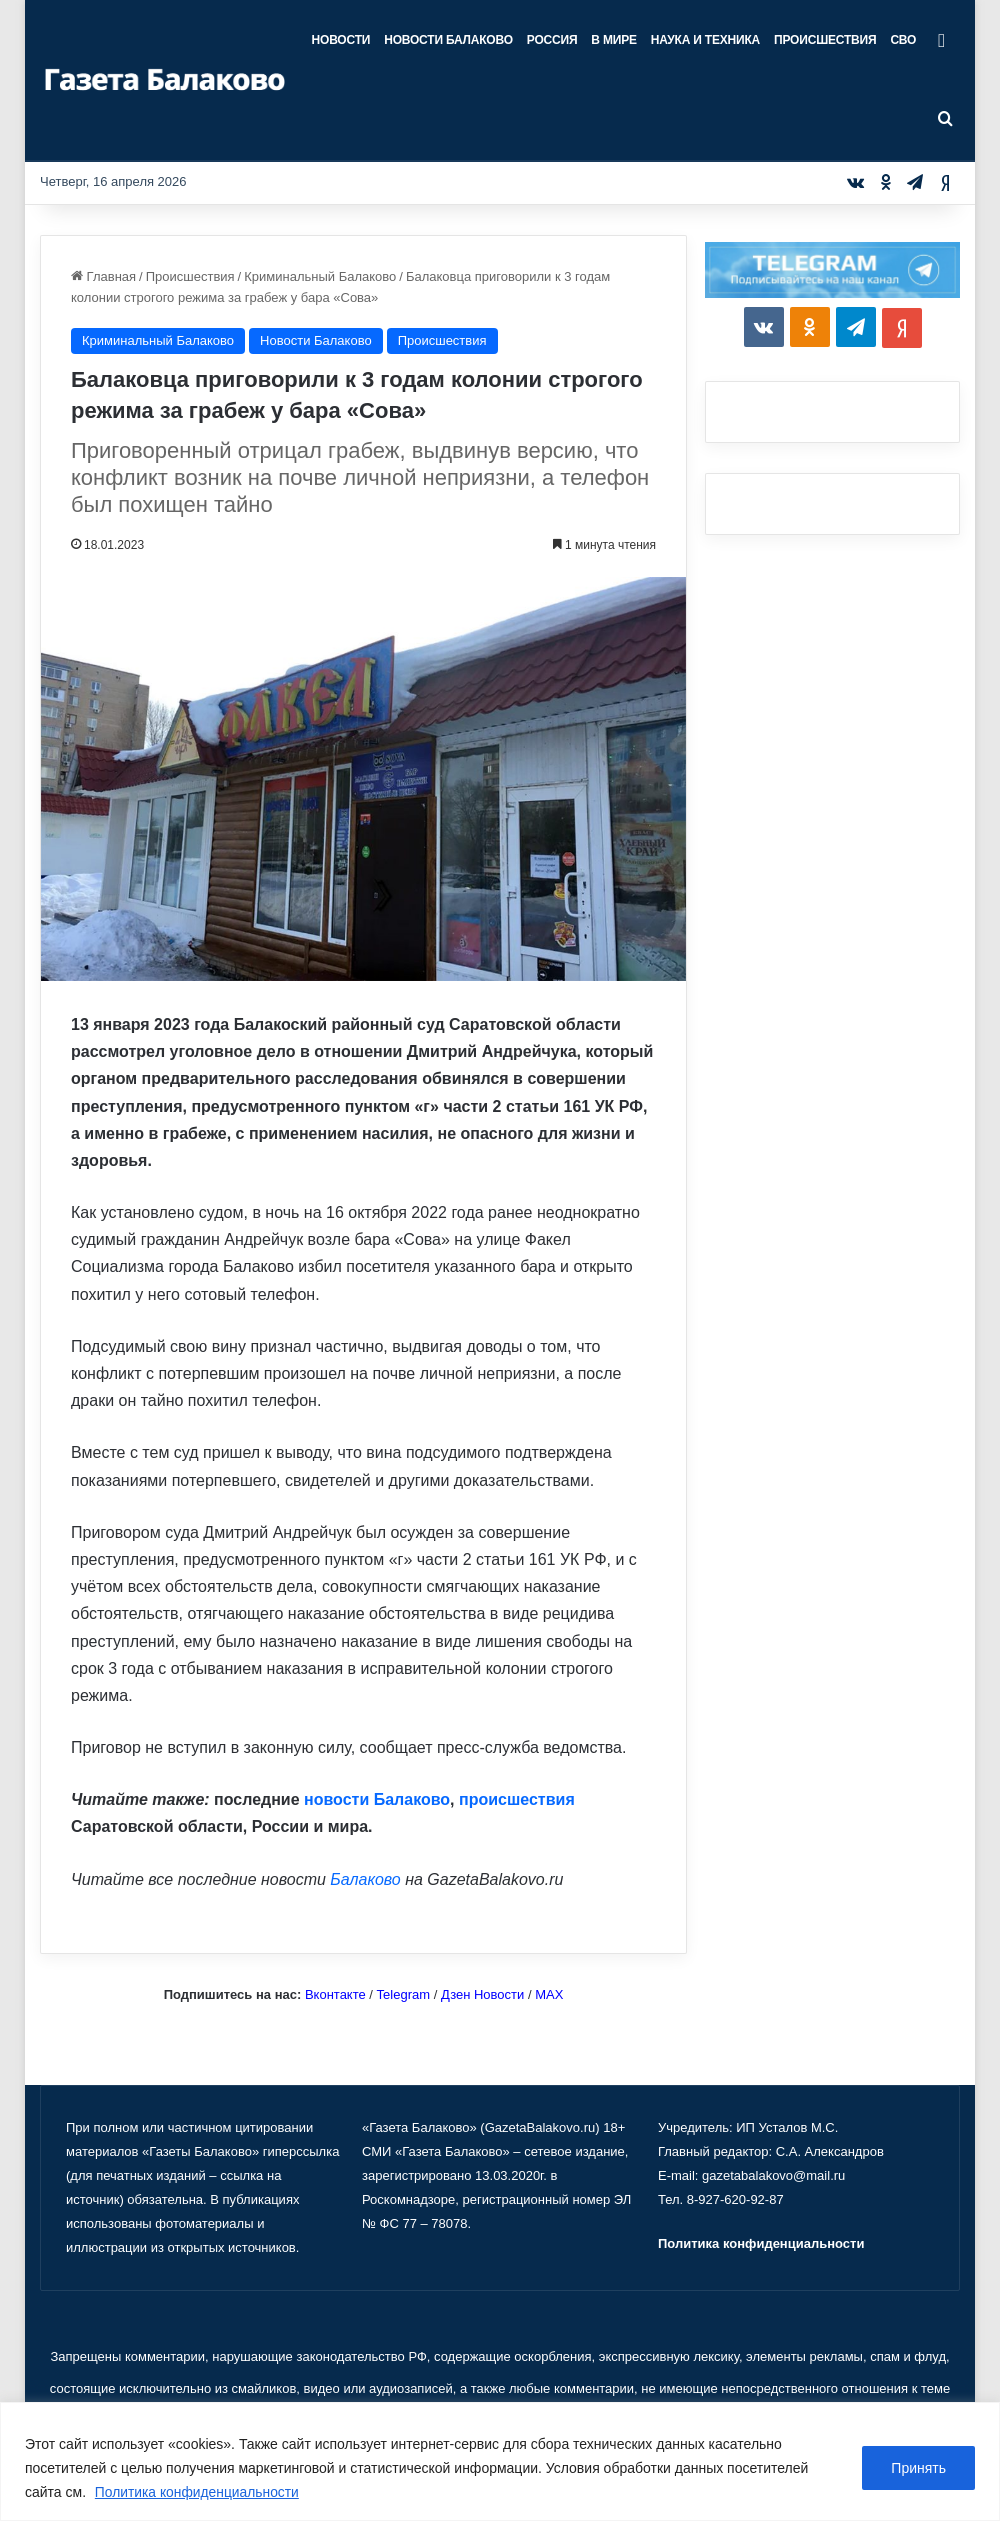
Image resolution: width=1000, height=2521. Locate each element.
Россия (552, 40)
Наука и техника (705, 40)
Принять (918, 2468)
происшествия (517, 1799)
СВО (903, 40)
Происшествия (825, 40)
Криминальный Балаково (320, 276)
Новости (341, 40)
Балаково (365, 1879)
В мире (613, 40)
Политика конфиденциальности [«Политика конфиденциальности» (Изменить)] (761, 2243)
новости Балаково (377, 1799)
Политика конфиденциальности (198, 2492)
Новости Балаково (448, 40)
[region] (500, 2461)
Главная (103, 276)
